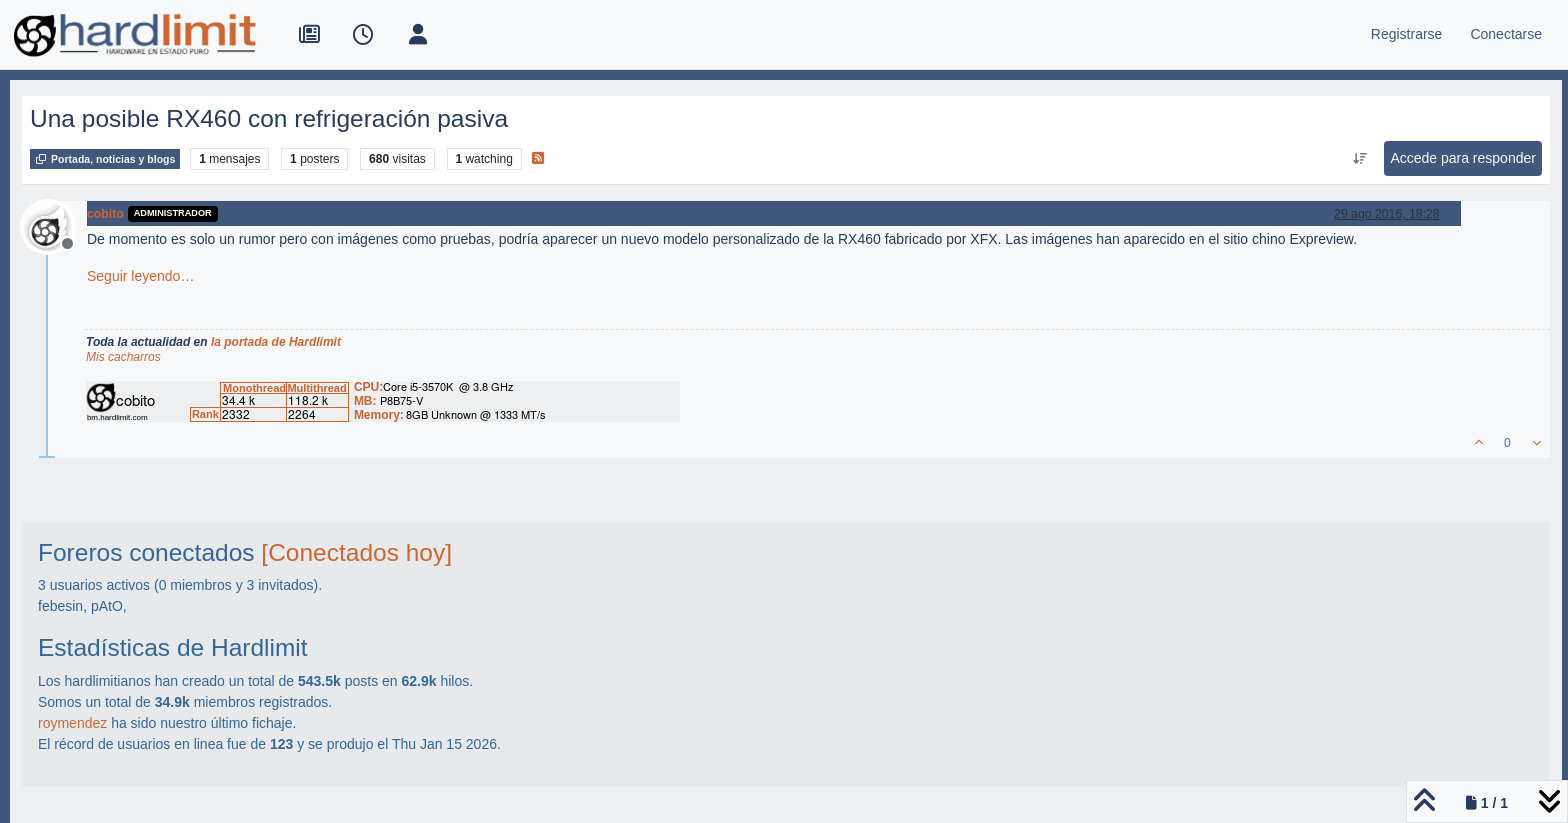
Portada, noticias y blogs (105, 159)
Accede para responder (1463, 158)
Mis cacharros (123, 357)
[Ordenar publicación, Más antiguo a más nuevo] (1359, 159)
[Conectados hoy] (356, 552)
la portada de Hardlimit (276, 342)
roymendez (72, 723)
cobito (105, 214)
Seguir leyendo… (140, 276)
